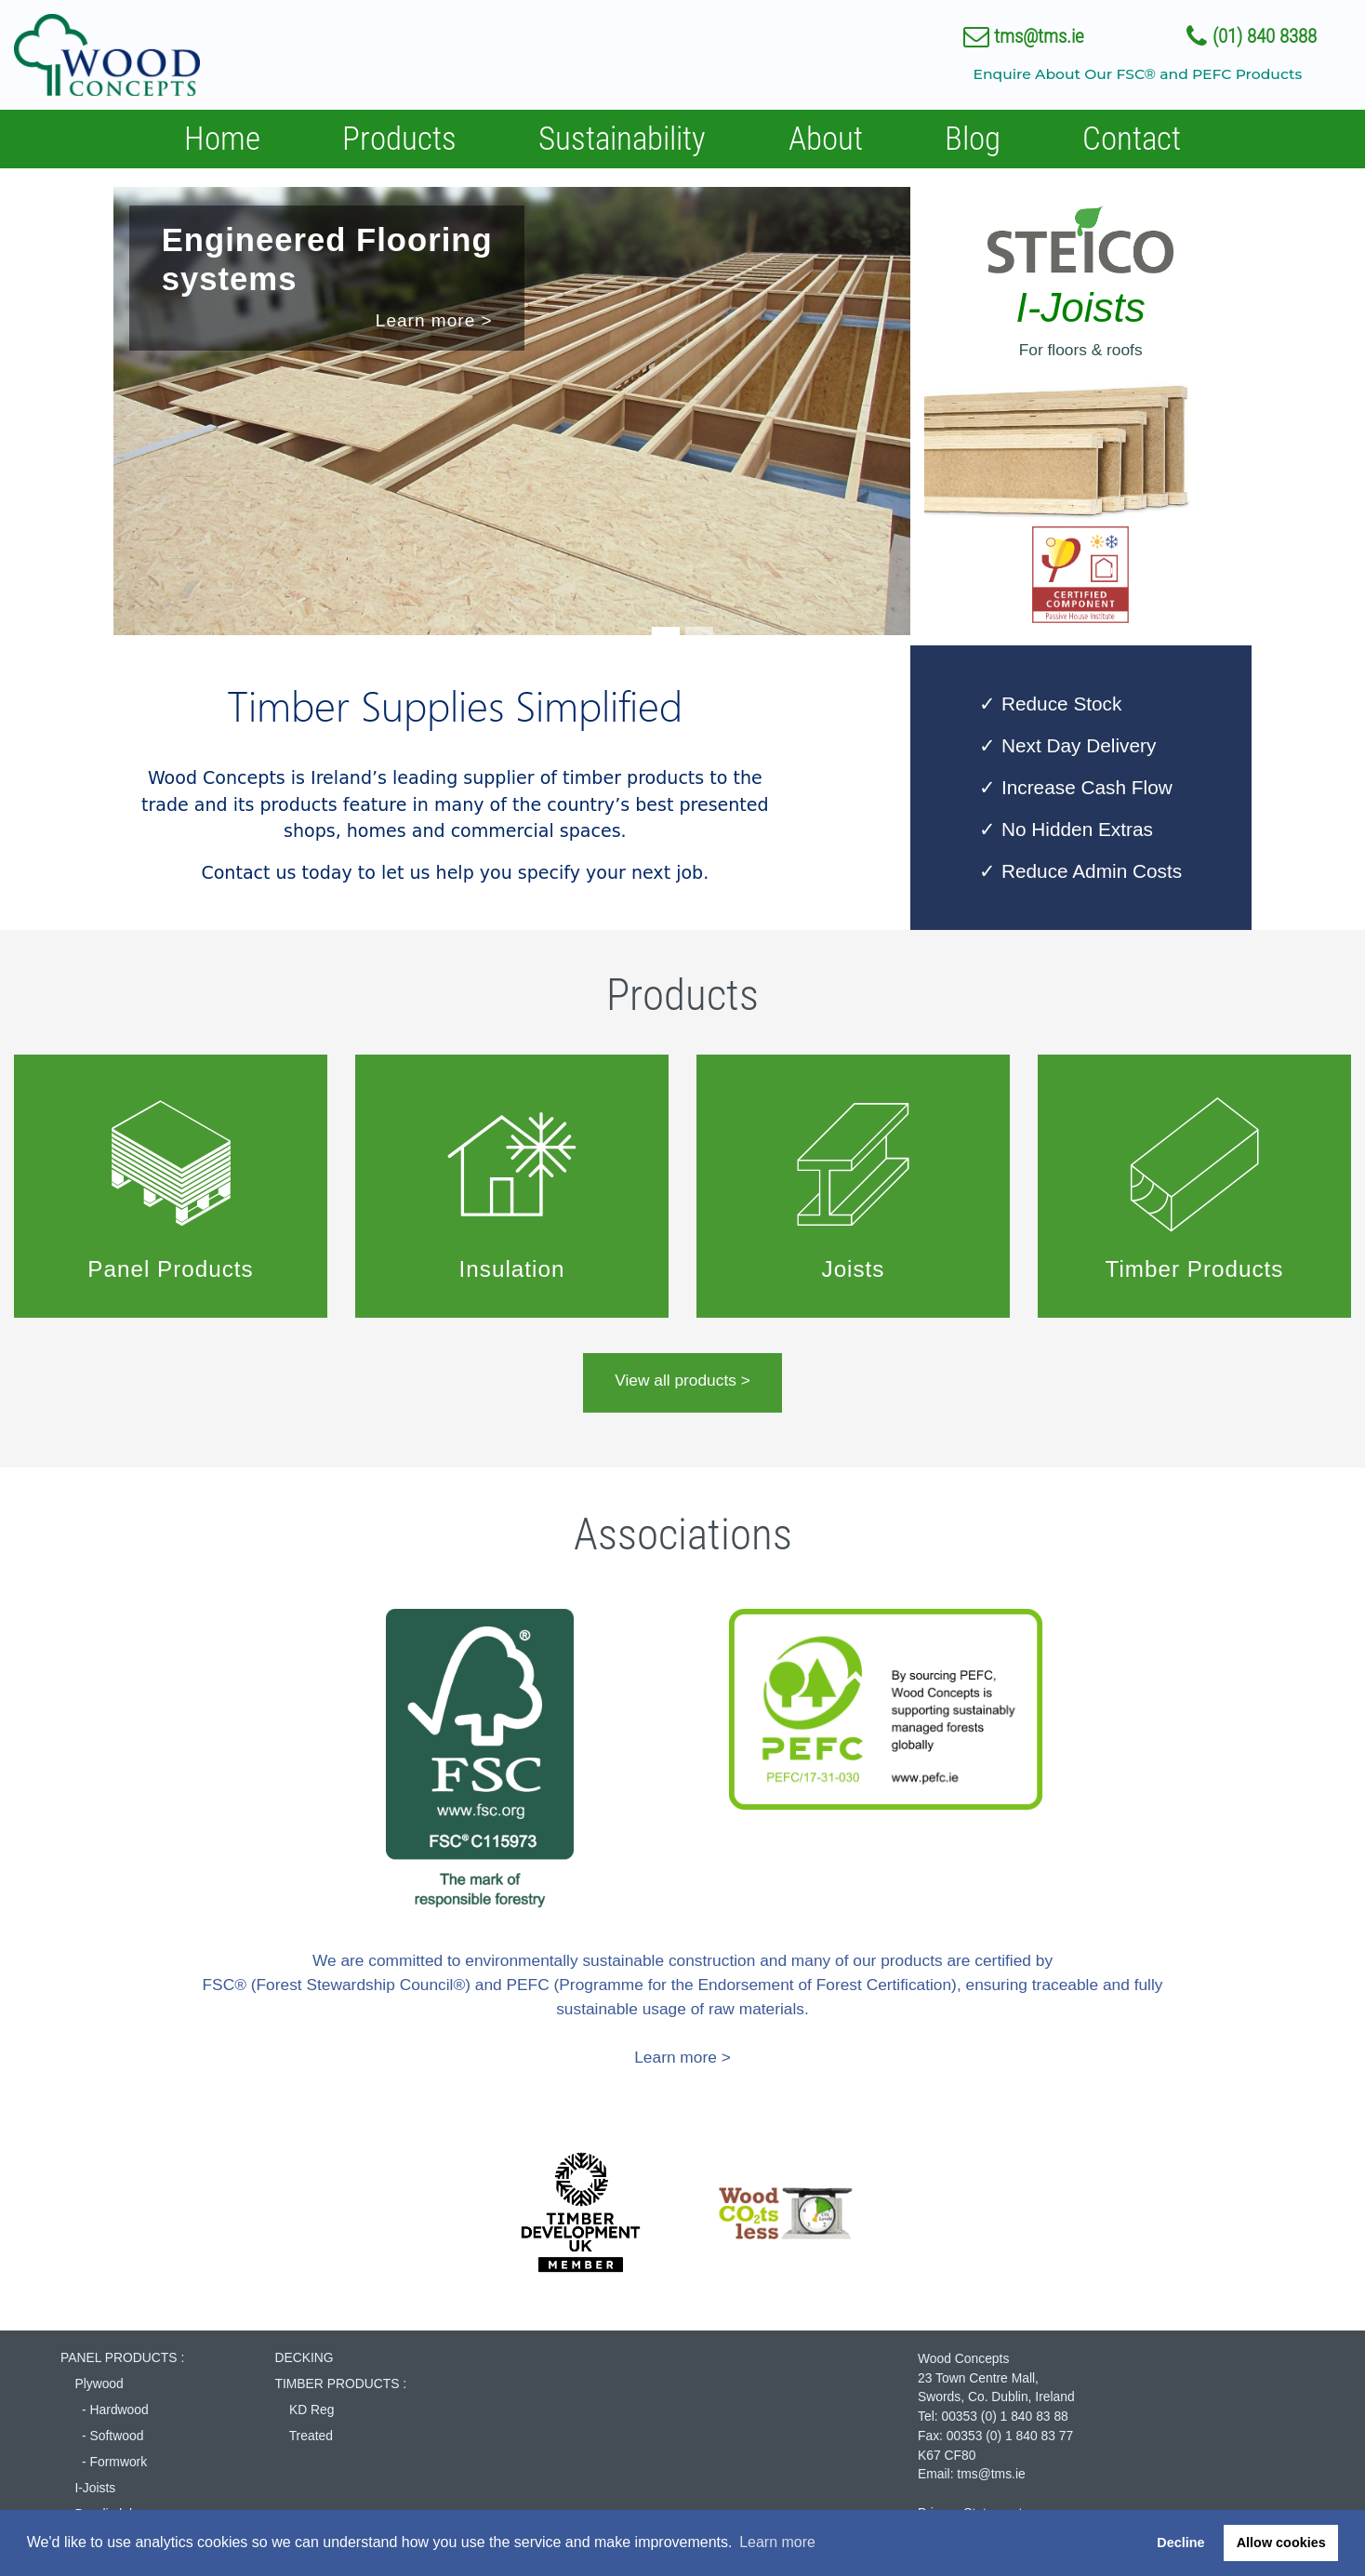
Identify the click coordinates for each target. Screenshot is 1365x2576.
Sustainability (622, 138)
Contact (1131, 138)
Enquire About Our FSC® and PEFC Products (1137, 74)
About (826, 138)
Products (399, 138)
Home (222, 138)
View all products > (682, 1380)
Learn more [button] (777, 2542)
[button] (102, 416)
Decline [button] (1180, 2542)
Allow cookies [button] (1281, 2542)
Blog (973, 138)
